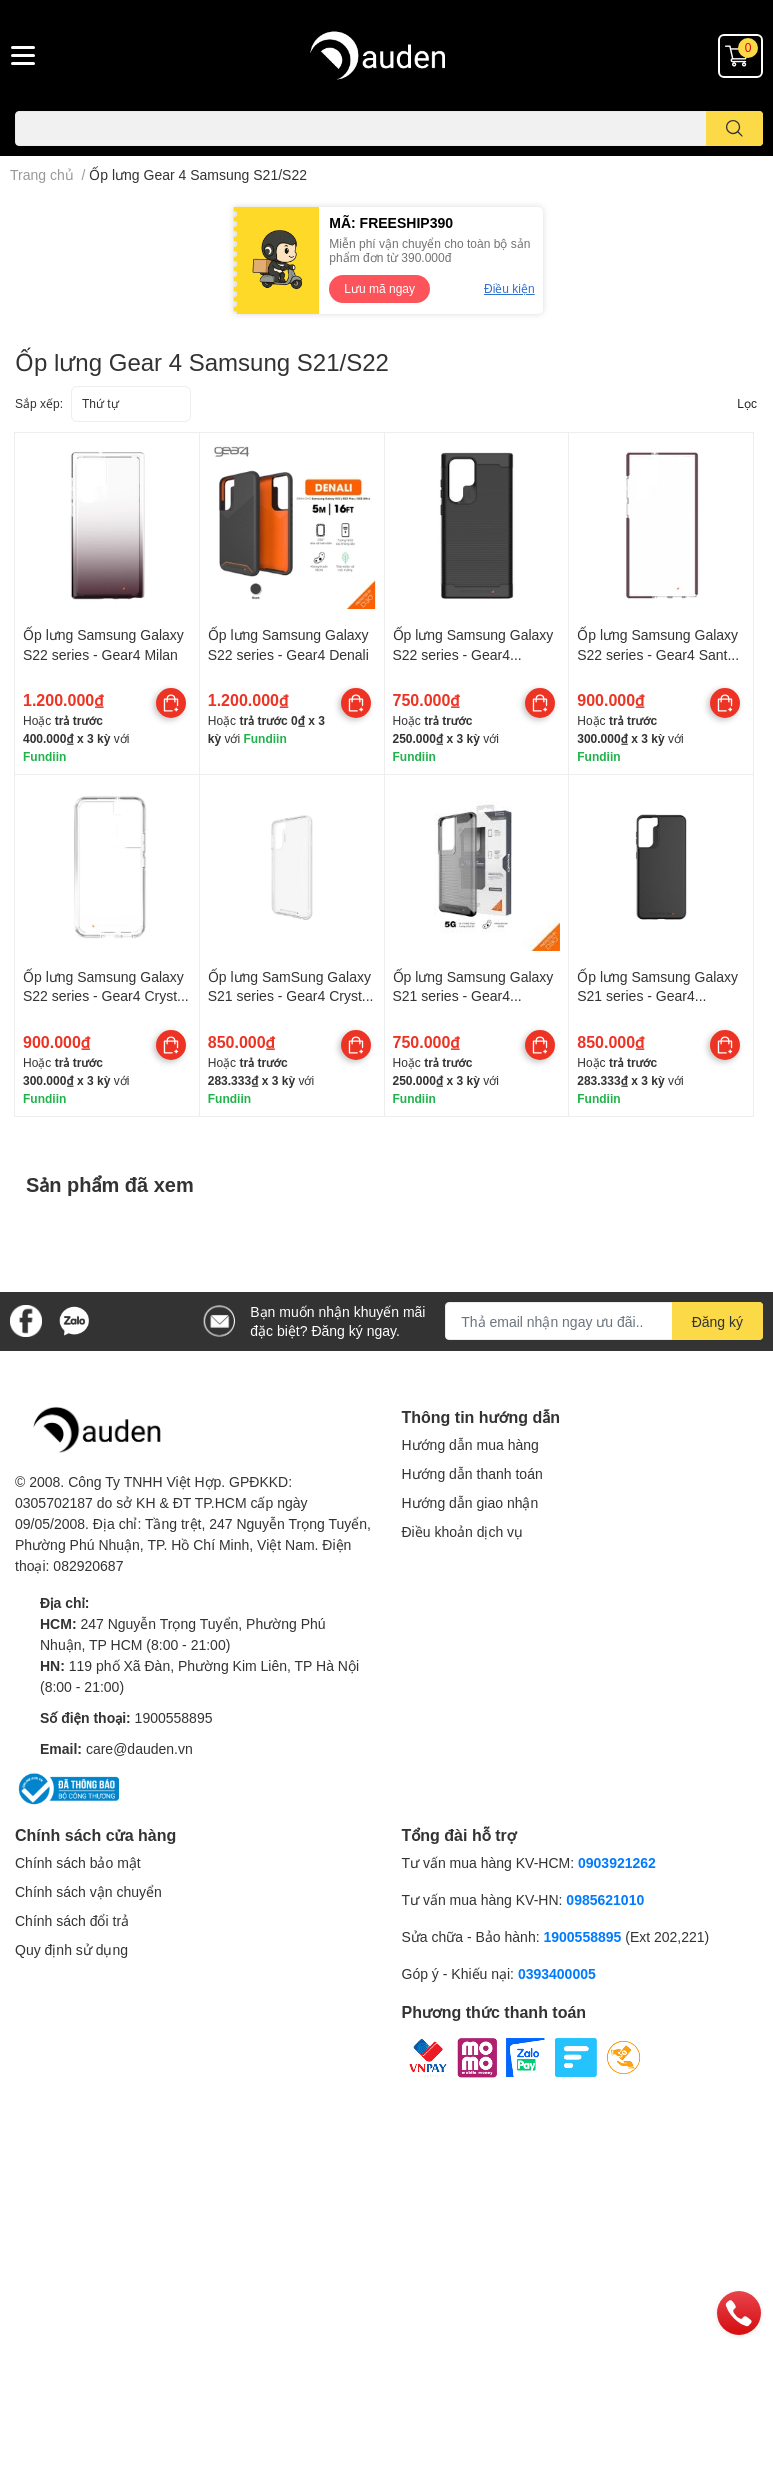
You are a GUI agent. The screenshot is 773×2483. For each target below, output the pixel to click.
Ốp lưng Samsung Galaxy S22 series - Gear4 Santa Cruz (657, 654)
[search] (734, 128)
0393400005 (557, 1973)
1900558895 (174, 1717)
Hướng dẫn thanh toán (472, 1473)
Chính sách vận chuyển (88, 1891)
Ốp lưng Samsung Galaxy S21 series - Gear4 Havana (473, 996)
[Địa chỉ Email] (604, 1321)
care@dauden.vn (139, 1748)
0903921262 (617, 1862)
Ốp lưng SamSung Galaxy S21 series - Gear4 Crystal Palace (290, 996)
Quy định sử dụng (71, 1949)
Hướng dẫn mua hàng (470, 1444)
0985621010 (605, 1899)
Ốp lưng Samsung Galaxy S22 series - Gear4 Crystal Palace (105, 996)
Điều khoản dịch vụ (463, 1531)
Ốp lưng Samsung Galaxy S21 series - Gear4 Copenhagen (657, 996)
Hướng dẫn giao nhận (470, 1502)
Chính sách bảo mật (78, 1862)
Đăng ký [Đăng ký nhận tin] (717, 1321)
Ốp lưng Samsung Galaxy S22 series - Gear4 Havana (473, 654)
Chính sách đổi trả (72, 1920)
